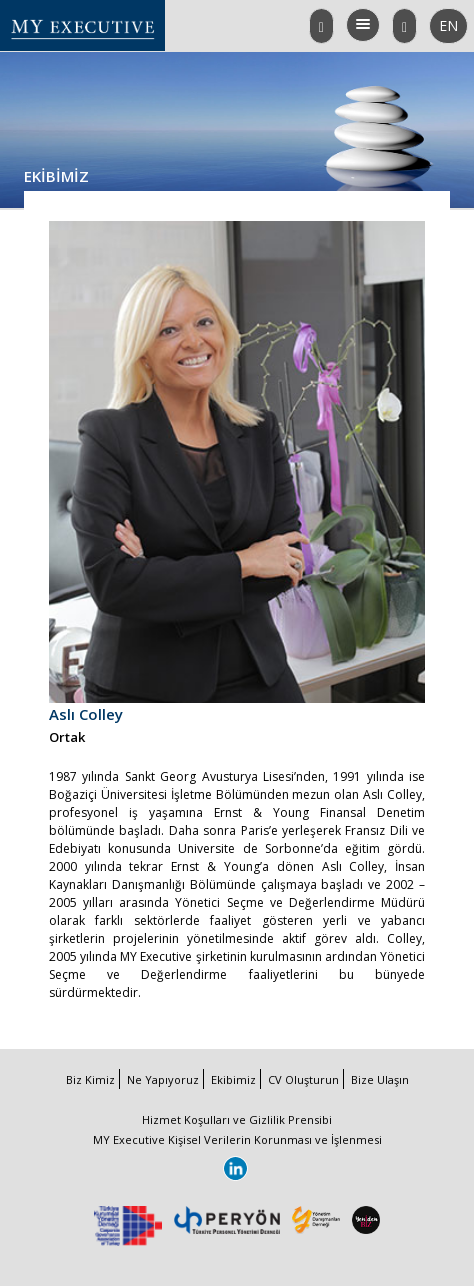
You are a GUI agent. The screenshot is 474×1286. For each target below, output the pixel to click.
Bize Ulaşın (380, 1079)
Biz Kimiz (90, 1079)
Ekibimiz (233, 1079)
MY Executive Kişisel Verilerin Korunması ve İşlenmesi (237, 1139)
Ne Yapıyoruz (163, 1079)
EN (453, 29)
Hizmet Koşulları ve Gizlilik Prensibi (237, 1119)
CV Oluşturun (303, 1079)
